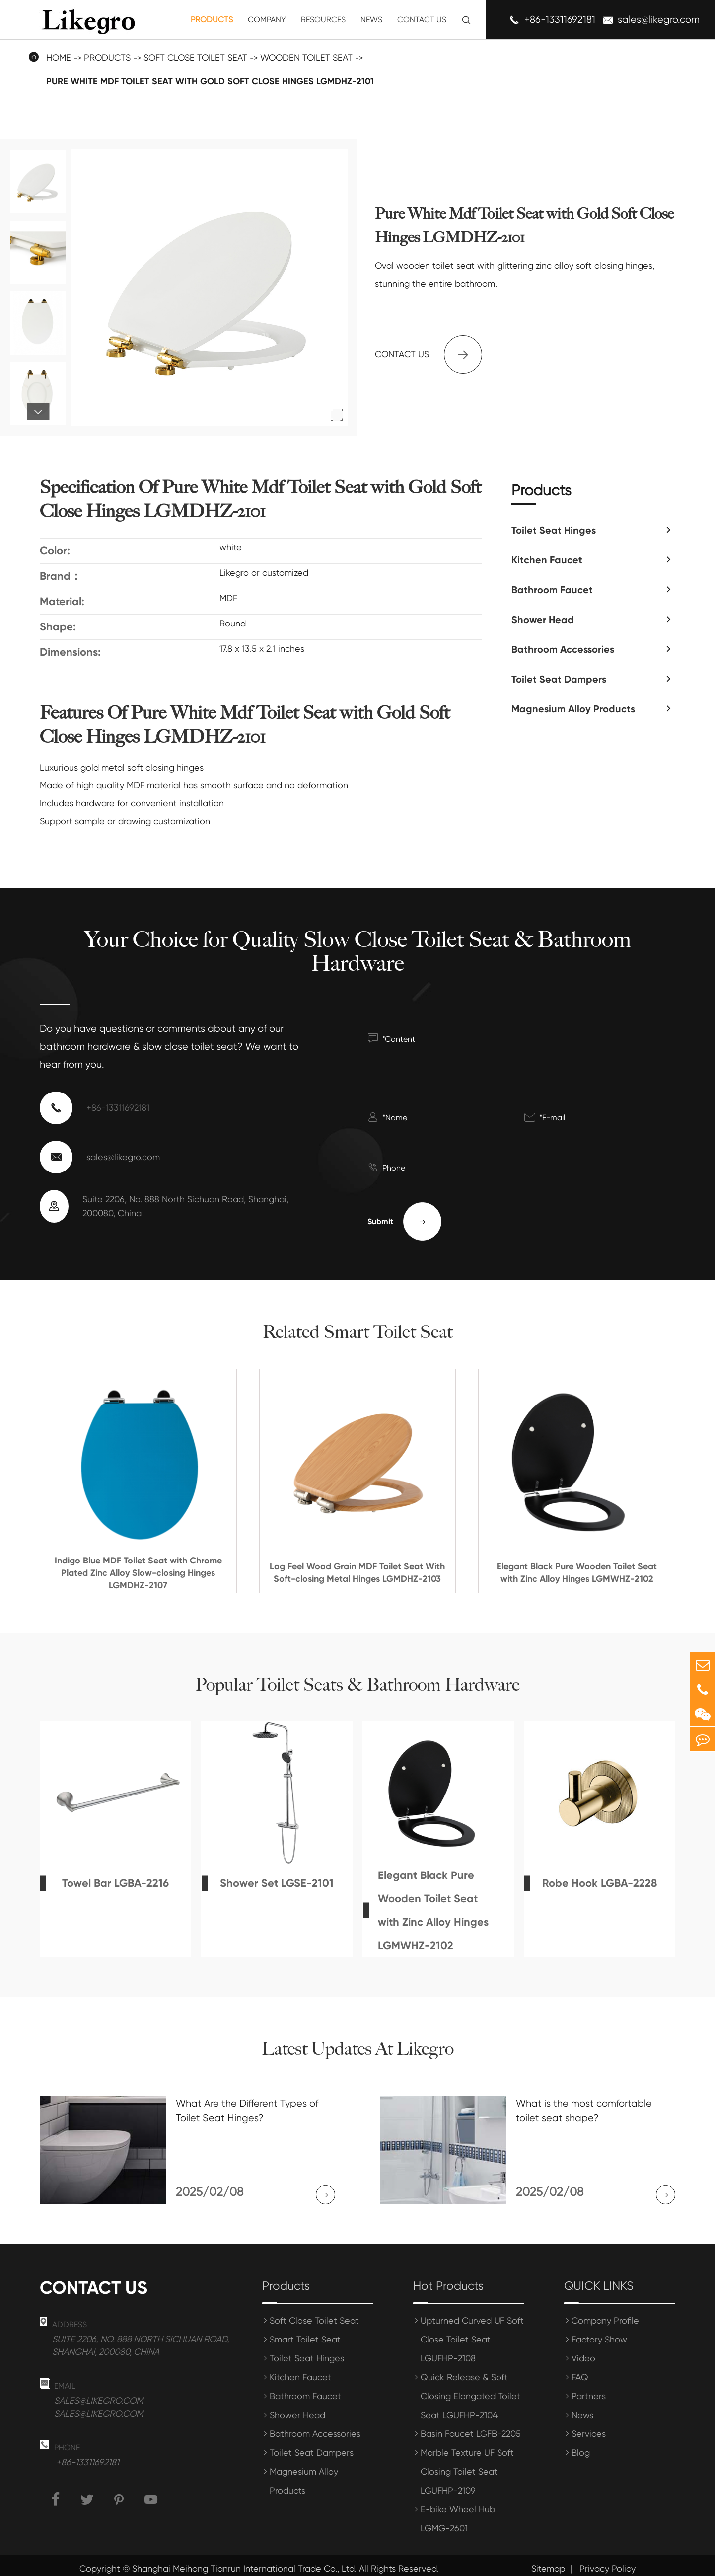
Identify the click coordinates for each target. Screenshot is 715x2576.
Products (212, 19)
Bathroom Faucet (552, 590)
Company (267, 19)
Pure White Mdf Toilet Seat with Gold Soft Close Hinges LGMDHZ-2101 (210, 81)
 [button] (38, 412)
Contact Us (421, 19)
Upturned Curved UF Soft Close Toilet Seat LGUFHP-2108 (472, 2333)
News (371, 19)
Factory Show (599, 2333)
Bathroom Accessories (562, 649)
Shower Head (542, 619)
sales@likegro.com (659, 19)
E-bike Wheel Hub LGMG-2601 (458, 2512)
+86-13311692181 (559, 19)
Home (58, 57)
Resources (323, 19)
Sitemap (548, 2562)
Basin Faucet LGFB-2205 (471, 2427)
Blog (581, 2446)
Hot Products (448, 2279)
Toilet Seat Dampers (558, 679)
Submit (404, 1221)
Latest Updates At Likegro (357, 2048)
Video (583, 2351)
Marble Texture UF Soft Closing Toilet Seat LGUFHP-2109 (467, 2465)
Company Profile (605, 2314)
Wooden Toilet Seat (306, 57)
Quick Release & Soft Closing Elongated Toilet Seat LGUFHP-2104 (470, 2389)
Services (589, 2427)
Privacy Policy (607, 2562)
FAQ (580, 2370)
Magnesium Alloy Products (573, 709)
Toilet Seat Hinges (553, 530)
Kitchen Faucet (546, 560)
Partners (589, 2389)
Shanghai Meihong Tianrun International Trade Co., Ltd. (244, 2562)
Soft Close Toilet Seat (195, 57)
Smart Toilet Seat (305, 2333)
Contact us (428, 354)
